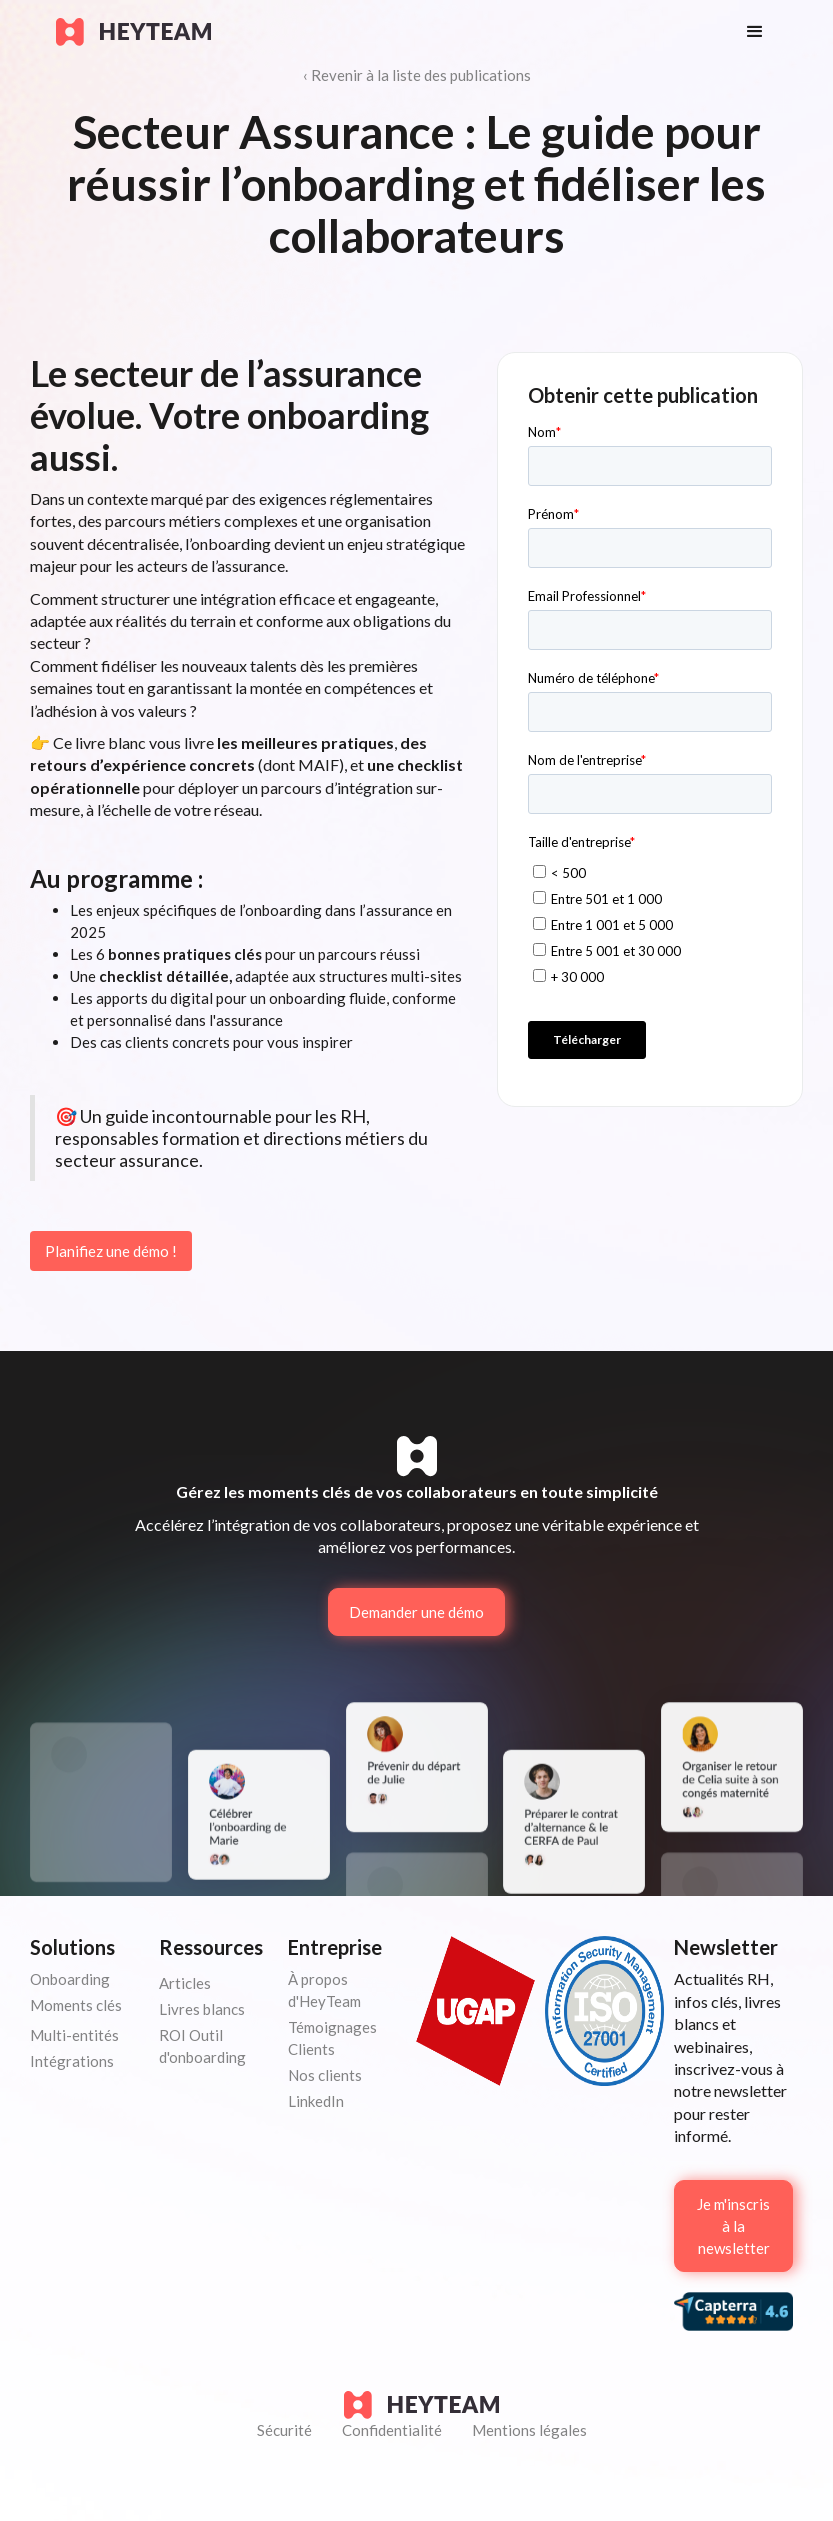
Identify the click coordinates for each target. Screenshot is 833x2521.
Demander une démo (416, 1612)
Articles (185, 1983)
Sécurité (284, 2430)
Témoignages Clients (332, 2038)
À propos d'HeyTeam (324, 1990)
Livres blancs (202, 2009)
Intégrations (72, 2061)
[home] (381, 32)
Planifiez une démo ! (111, 1251)
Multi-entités (74, 2035)
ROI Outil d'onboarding (202, 2046)
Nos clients (325, 2075)
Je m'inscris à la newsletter (733, 2226)
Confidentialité (392, 2430)
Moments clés (76, 2005)
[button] (755, 32)
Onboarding (70, 1979)
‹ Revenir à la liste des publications (417, 75)
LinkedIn (316, 2101)
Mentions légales (529, 2430)
